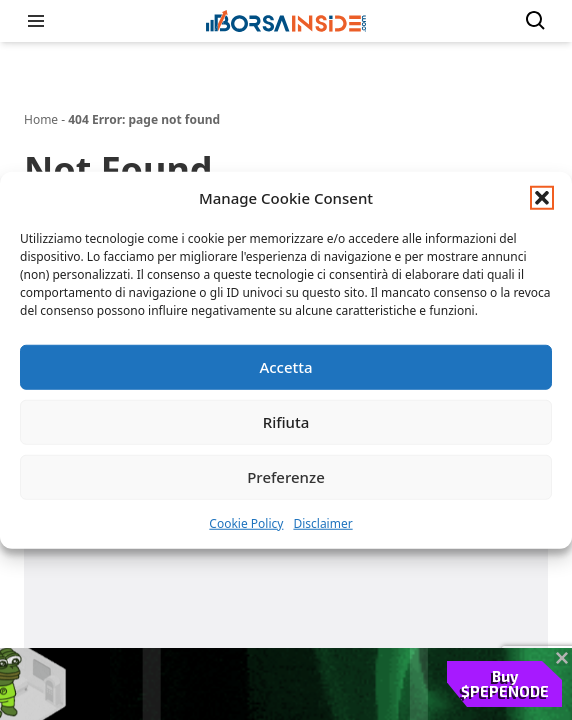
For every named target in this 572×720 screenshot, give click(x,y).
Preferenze (286, 477)
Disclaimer (322, 522)
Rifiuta (286, 422)
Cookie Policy (246, 522)
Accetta (285, 367)
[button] (542, 198)
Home (41, 119)
